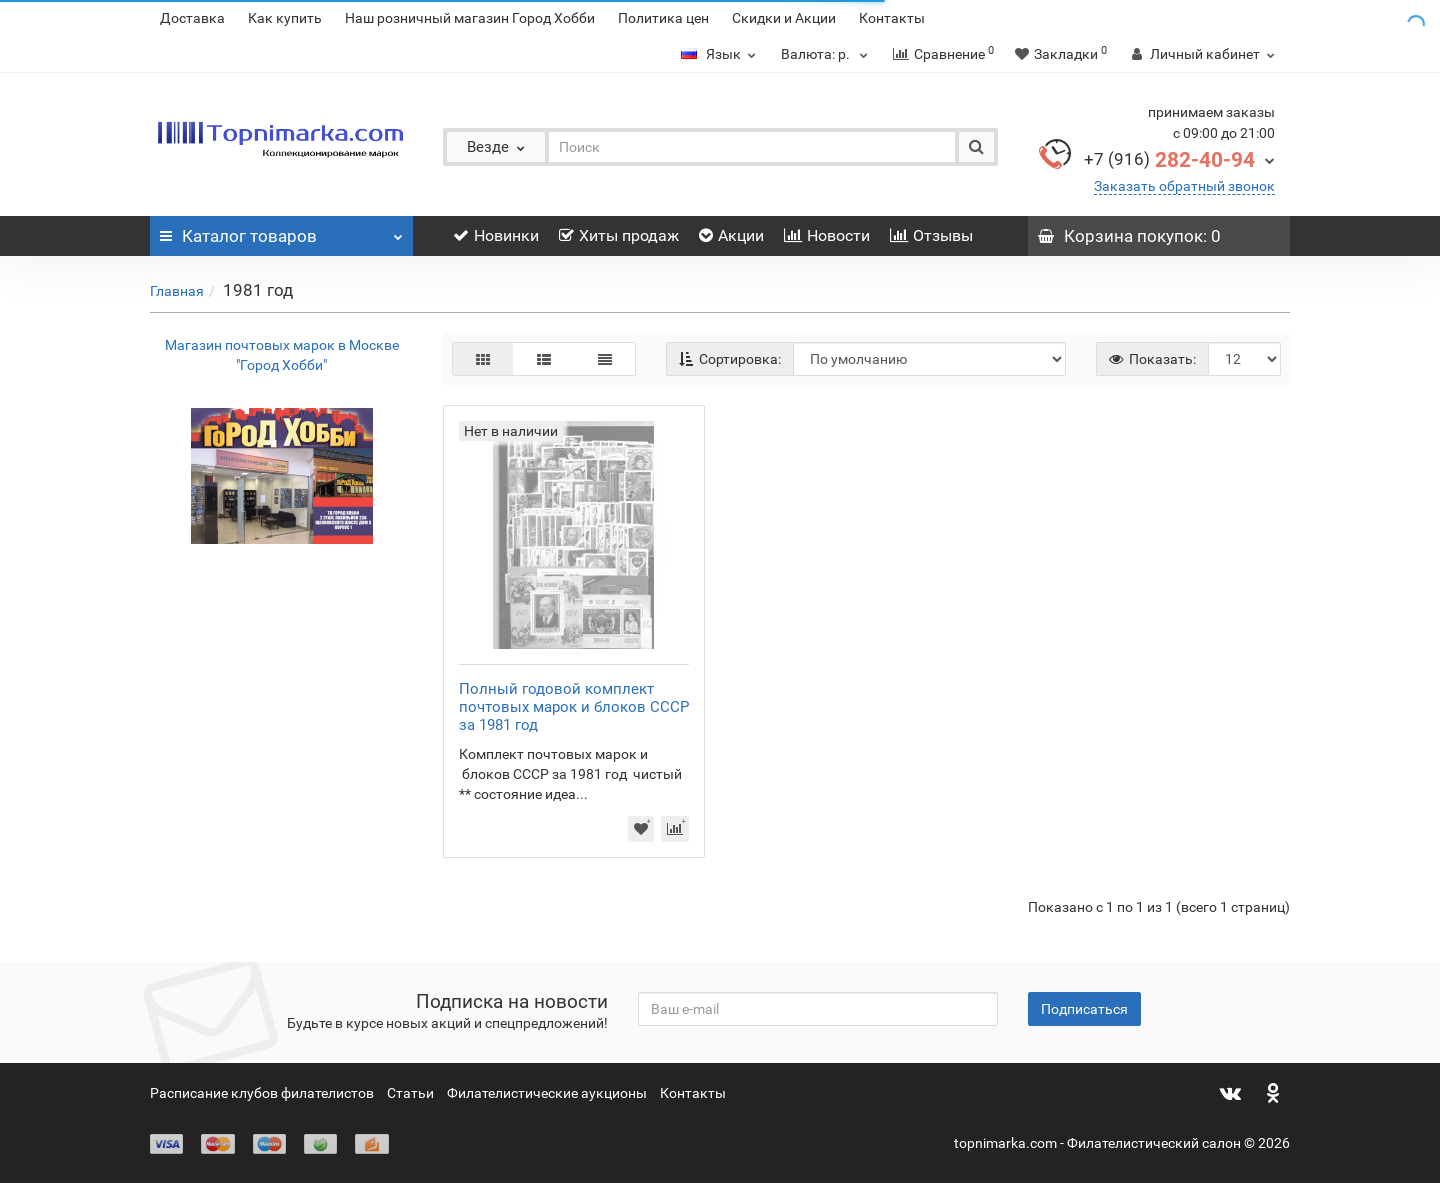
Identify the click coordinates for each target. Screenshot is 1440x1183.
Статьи (410, 1093)
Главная (177, 291)
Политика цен (663, 18)
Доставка (192, 18)
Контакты (892, 18)
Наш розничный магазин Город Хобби (470, 18)
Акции (731, 235)
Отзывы (931, 235)
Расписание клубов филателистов (262, 1093)
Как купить (285, 18)
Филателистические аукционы (547, 1093)
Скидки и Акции (784, 18)
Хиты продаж (619, 235)
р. (827, 54)
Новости (827, 235)
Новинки (496, 235)
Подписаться (1084, 1009)
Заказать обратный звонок (1184, 186)
